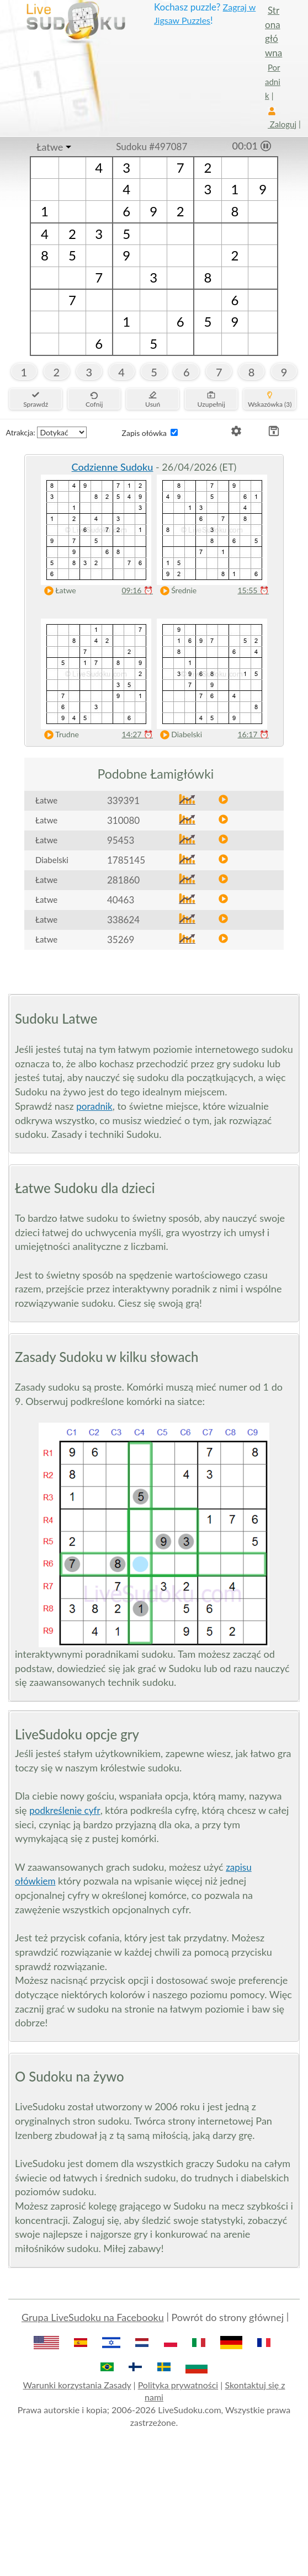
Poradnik (272, 81)
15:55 (253, 590)
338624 (123, 919)
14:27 (137, 734)
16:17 (253, 734)
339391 (123, 800)
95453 (120, 840)
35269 (120, 939)
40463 (120, 900)
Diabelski (178, 735)
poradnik (94, 1106)
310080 (123, 820)
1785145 (126, 860)
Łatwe (49, 147)
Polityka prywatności (178, 2385)
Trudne (59, 735)
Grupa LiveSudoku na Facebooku (93, 2317)
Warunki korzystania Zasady (77, 2385)
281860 (123, 880)
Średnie (176, 591)
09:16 (137, 590)
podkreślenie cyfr (64, 1810)
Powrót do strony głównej (227, 2317)
